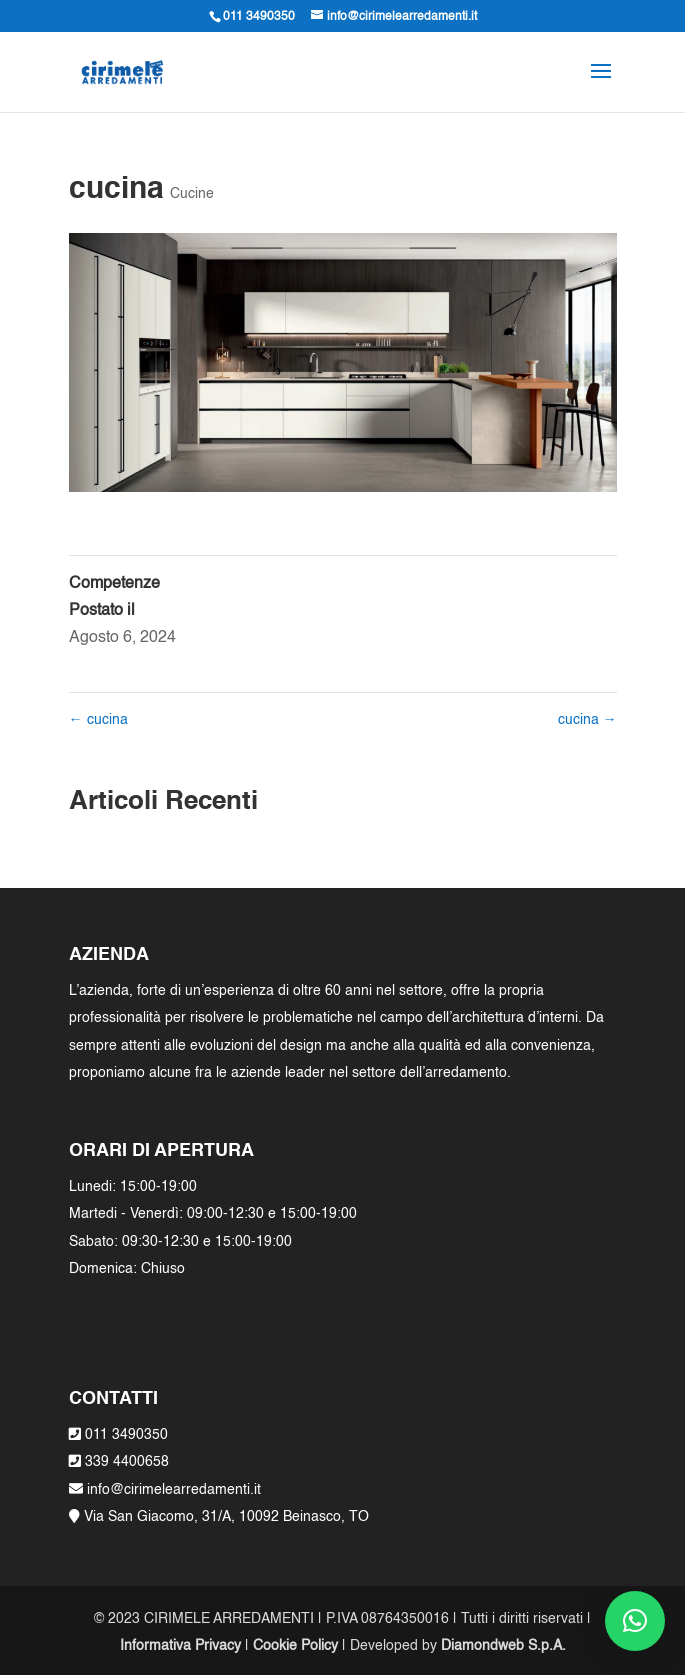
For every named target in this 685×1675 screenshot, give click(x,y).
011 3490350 (126, 1435)
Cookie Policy (295, 1646)
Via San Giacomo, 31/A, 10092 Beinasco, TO (226, 1517)
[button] (635, 1621)
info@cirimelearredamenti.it (172, 1490)
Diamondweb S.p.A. (503, 1646)
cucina (98, 720)
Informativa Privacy (180, 1646)
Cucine (192, 194)
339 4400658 (127, 1462)
